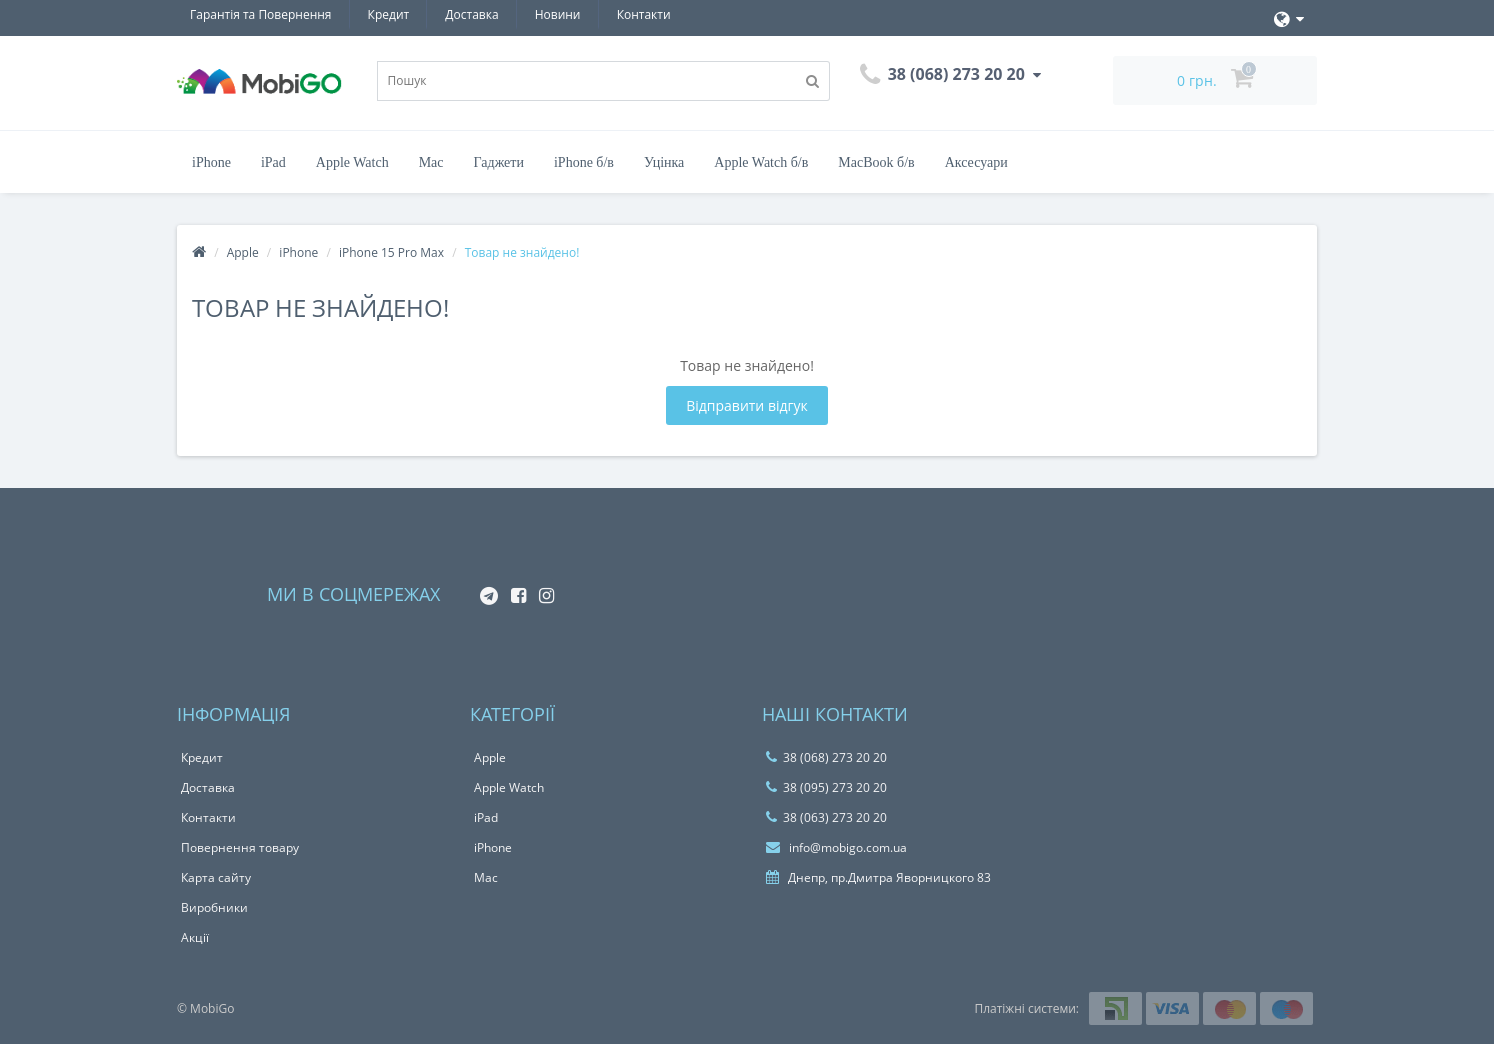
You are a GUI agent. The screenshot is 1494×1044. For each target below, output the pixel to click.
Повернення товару (240, 847)
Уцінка (664, 162)
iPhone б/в (584, 162)
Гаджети (499, 162)
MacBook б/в (876, 162)
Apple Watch (352, 162)
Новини (558, 14)
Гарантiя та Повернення (260, 14)
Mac (431, 162)
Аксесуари (976, 162)
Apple (243, 252)
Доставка (471, 14)
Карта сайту (216, 877)
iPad (273, 162)
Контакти (644, 14)
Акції (195, 937)
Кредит (389, 14)
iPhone (211, 162)
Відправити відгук (747, 405)
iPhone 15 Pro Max (391, 252)
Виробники (214, 907)
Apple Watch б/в (761, 162)
